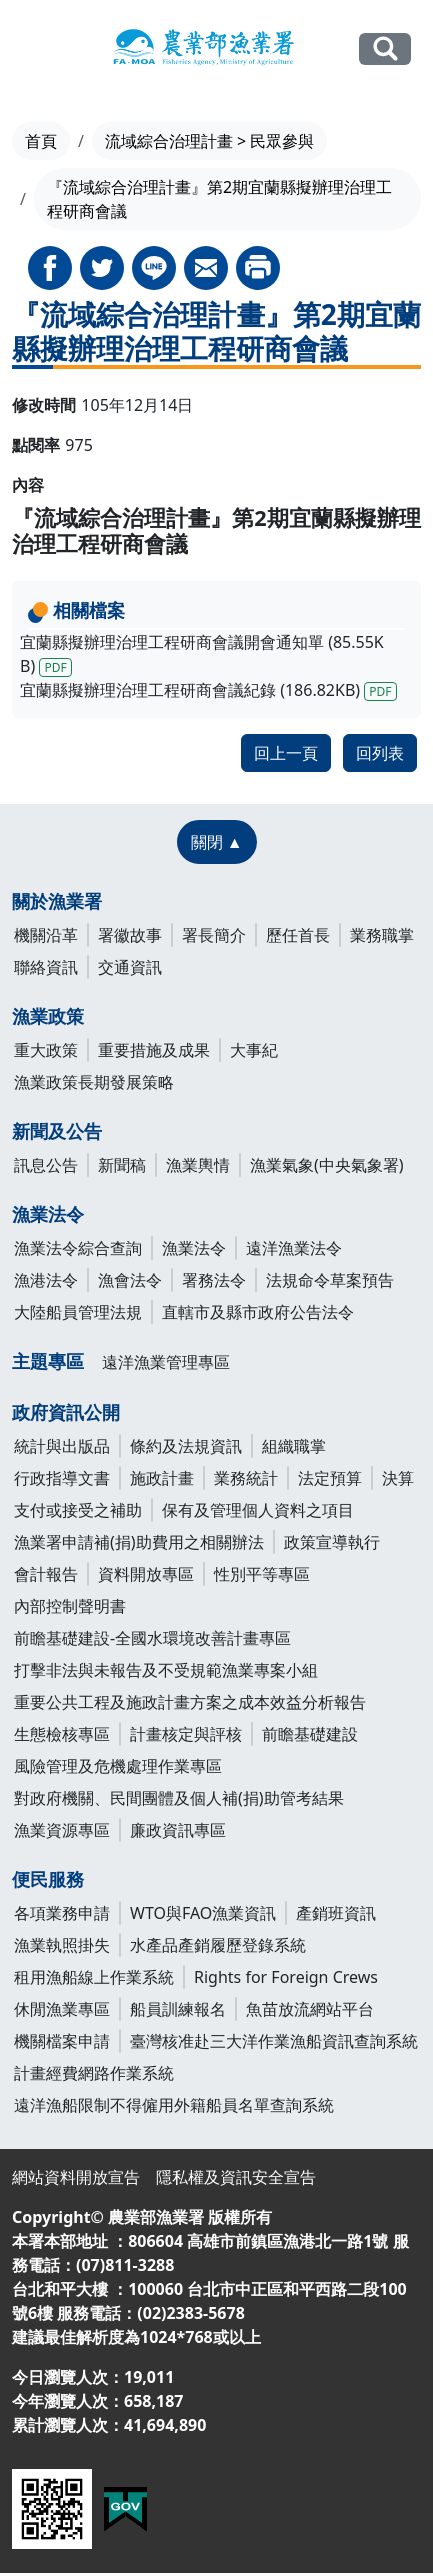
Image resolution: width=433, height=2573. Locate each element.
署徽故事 (130, 935)
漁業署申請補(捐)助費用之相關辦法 (139, 1542)
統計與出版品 (62, 1446)
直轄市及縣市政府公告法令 (258, 1312)
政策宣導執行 (332, 1542)
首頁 (41, 141)
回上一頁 (286, 753)
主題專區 (48, 1361)
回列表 (380, 753)
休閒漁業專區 (62, 2009)
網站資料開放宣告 (76, 2177)
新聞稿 (122, 1165)
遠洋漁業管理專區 (166, 1362)
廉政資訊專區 (178, 1830)
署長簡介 (214, 935)
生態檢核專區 (62, 1734)
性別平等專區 (262, 1574)
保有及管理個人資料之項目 (258, 1510)
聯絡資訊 (46, 967)
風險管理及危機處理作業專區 (118, 1766)
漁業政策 (48, 1016)
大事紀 (254, 1050)
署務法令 (214, 1280)
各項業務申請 (62, 1913)
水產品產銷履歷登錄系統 (218, 1945)
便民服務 (48, 1879)
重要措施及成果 (154, 1050)
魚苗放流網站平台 (310, 2009)
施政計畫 (162, 1478)
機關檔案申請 (62, 2041)
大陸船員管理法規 (78, 1312)
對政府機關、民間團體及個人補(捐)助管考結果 (179, 1798)
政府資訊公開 (66, 1412)
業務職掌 (382, 935)
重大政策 (46, 1050)
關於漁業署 (57, 901)
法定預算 (330, 1478)
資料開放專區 (146, 1574)
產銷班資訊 (336, 1913)
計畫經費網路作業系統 (94, 2073)
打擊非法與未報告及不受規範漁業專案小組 (166, 1670)
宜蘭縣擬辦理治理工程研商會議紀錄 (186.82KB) (208, 690)
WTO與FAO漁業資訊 (203, 1913)
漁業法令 (48, 1214)
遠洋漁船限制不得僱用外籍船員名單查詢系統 (174, 2105)
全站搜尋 (385, 48)
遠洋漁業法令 (294, 1248)
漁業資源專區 (62, 1830)
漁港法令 (46, 1280)
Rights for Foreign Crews (286, 1977)
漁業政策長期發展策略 (94, 1082)
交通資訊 (130, 967)
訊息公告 (46, 1165)
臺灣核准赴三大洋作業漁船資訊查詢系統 (274, 2041)
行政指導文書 (62, 1478)
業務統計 (246, 1478)
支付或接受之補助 (78, 1510)
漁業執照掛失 (62, 1945)
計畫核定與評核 (186, 1734)
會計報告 (46, 1574)
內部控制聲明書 (70, 1606)
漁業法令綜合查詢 (78, 1248)
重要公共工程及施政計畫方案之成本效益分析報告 (190, 1702)
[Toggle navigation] (34, 50)
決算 (398, 1478)
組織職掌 (294, 1446)
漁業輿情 (198, 1165)
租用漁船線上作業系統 (94, 1977)
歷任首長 (298, 935)
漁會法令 (130, 1280)
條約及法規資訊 (186, 1446)
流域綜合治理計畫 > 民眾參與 (209, 141)
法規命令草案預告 (330, 1280)
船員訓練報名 (178, 2009)
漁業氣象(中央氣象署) (327, 1165)
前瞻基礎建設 (310, 1734)
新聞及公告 (57, 1131)
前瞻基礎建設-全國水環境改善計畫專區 (152, 1638)
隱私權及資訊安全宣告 (236, 2177)
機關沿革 (46, 935)
